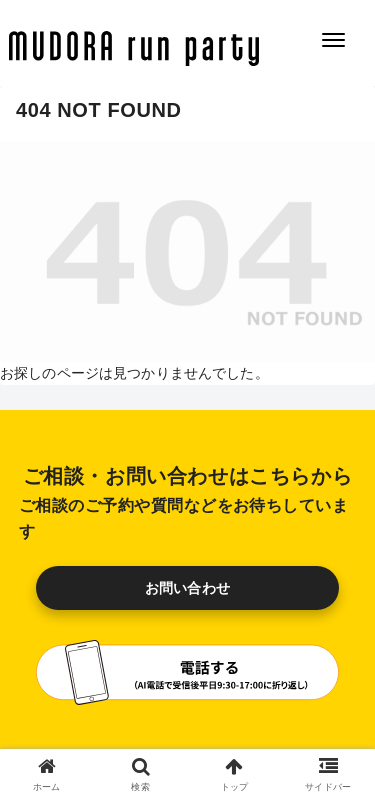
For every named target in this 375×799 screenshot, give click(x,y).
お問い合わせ (187, 588)
